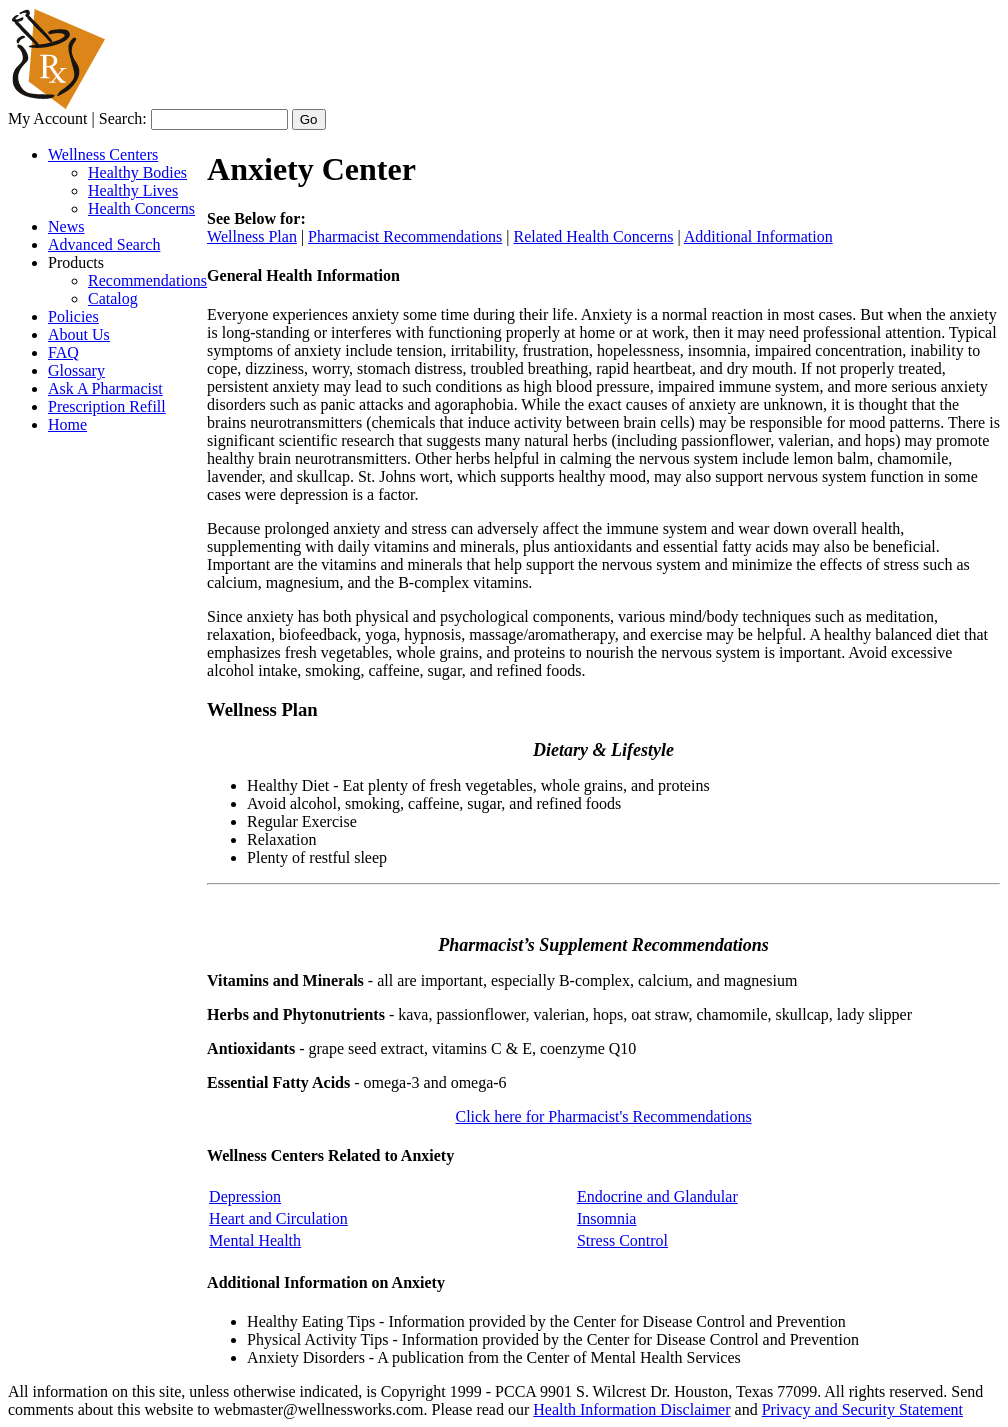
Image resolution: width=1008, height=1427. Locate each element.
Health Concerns (141, 208)
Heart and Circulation (278, 1218)
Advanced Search (104, 244)
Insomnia (607, 1218)
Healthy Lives (133, 190)
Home (67, 424)
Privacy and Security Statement (862, 1409)
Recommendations (147, 280)
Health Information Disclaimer (631, 1409)
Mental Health (255, 1240)
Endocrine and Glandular (657, 1196)
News (66, 226)
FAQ (63, 352)
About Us (79, 334)
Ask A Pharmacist (105, 388)
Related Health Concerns (594, 236)
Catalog (113, 298)
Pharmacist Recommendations (405, 236)
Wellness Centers (103, 154)
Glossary (76, 370)
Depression (245, 1196)
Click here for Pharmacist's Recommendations (603, 1116)
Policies (73, 316)
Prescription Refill (107, 406)
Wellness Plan (252, 236)
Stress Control (622, 1240)
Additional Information (758, 236)
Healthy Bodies (137, 172)
